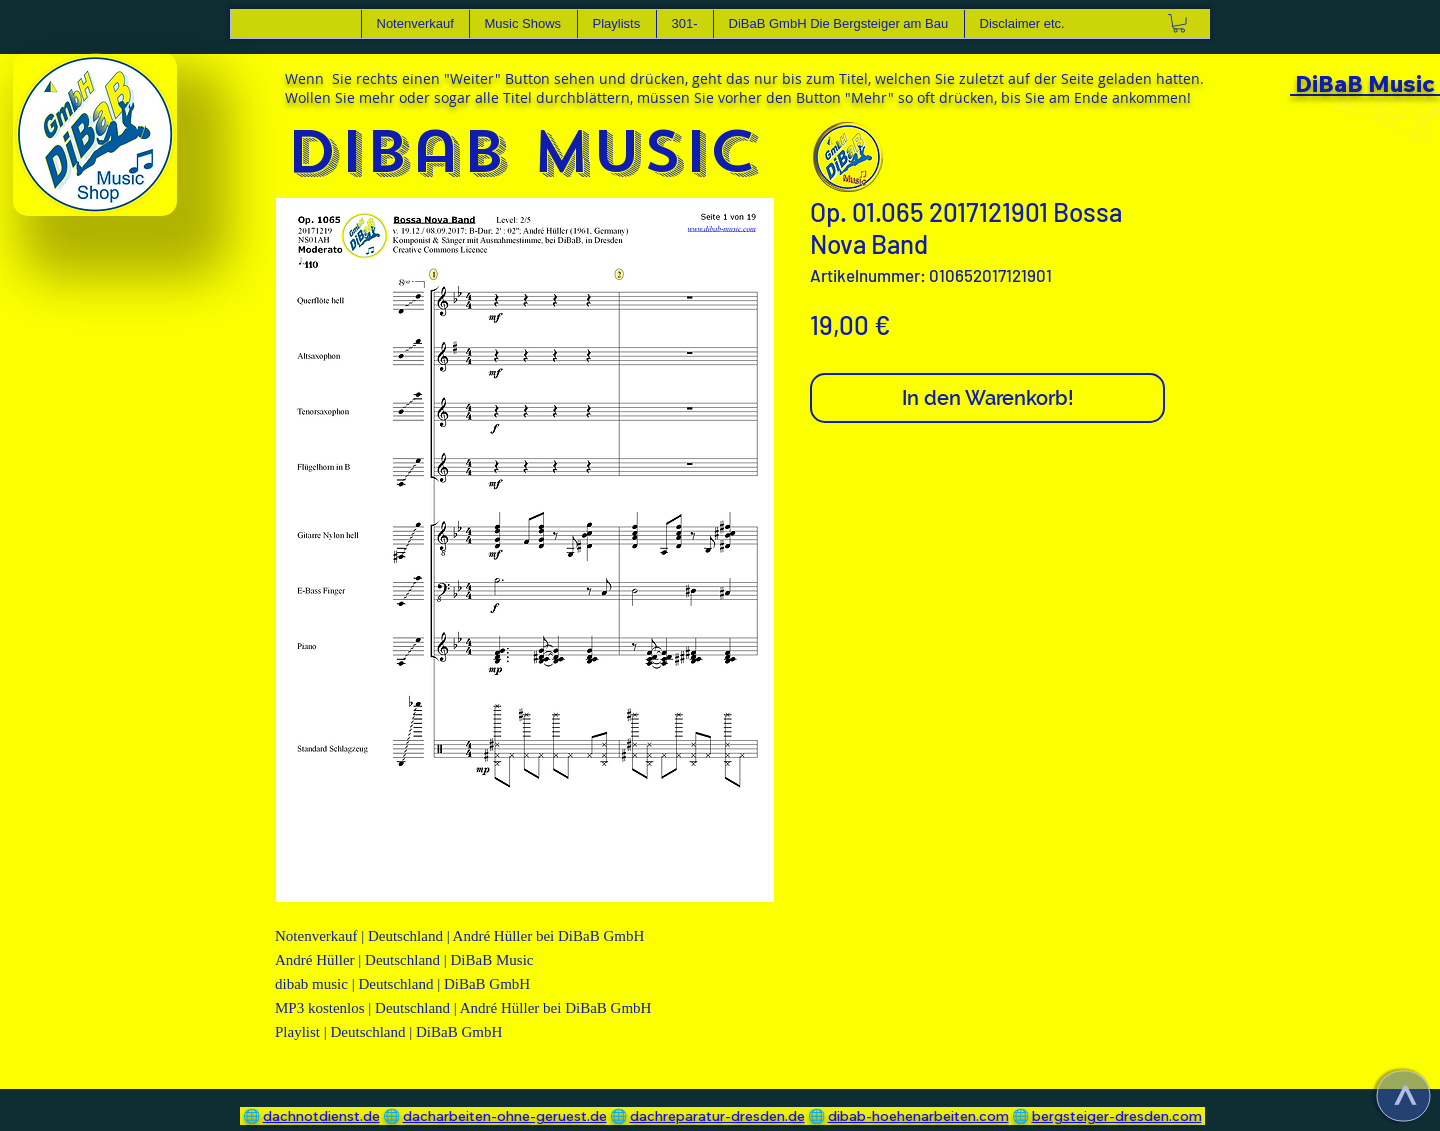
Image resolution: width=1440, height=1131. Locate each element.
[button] (523, 24)
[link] (1179, 23)
